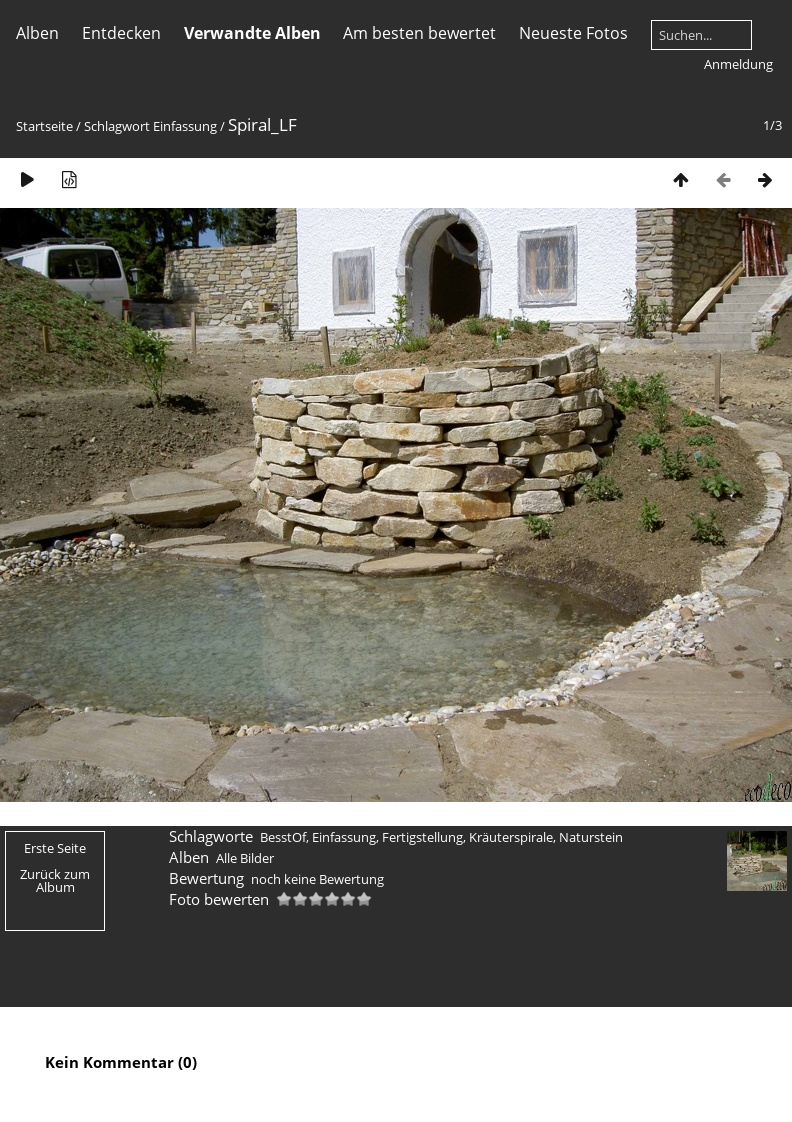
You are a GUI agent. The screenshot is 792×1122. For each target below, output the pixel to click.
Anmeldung (738, 64)
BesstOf (283, 837)
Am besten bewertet (419, 33)
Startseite (44, 126)
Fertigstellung (422, 837)
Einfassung (185, 126)
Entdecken (121, 33)
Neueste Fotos (573, 33)
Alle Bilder (245, 858)
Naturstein (591, 837)
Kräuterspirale (511, 837)
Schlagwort (117, 126)
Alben (37, 33)
